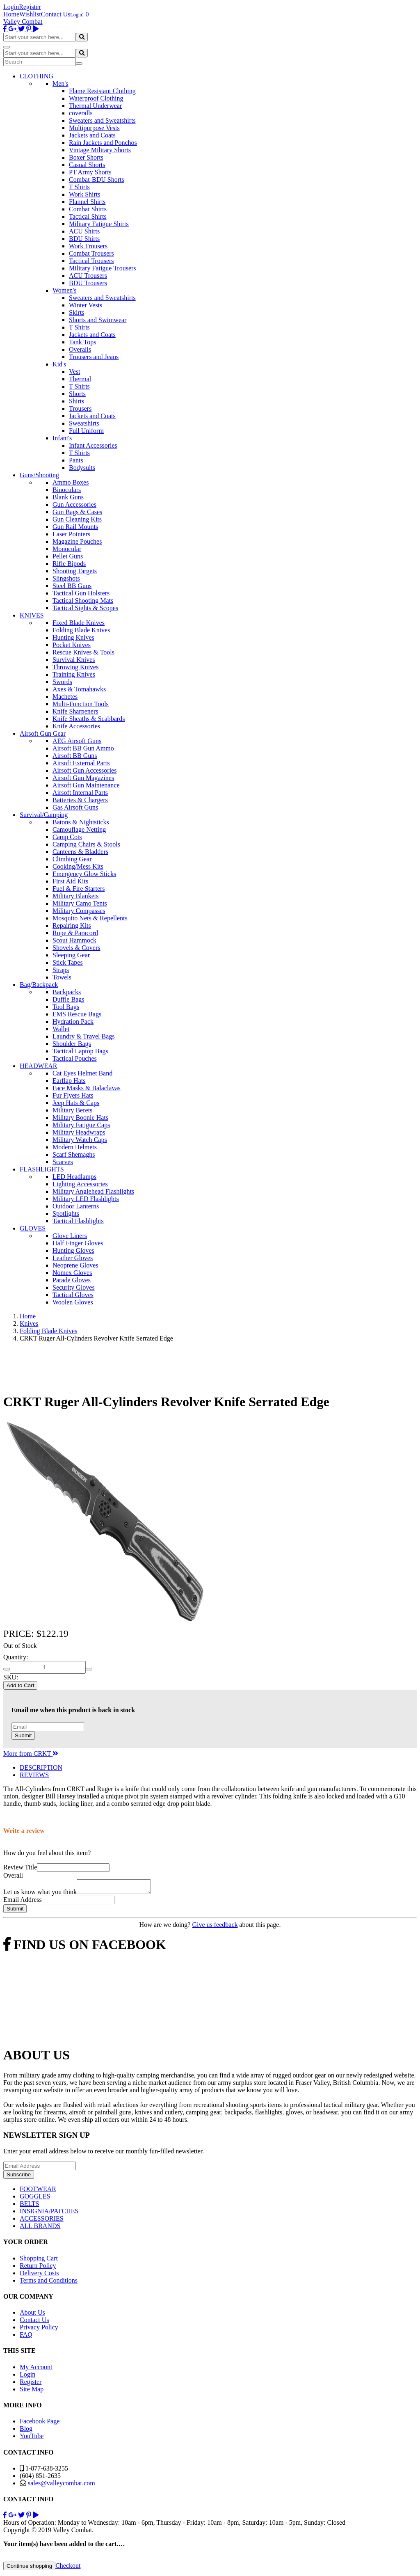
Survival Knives (73, 659)
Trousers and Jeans (94, 356)
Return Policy (38, 2268)
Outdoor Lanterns (75, 1206)
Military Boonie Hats (80, 1117)
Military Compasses (78, 910)
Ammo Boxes (70, 482)
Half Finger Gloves (77, 1243)
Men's (60, 83)
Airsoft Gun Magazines (83, 777)
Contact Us (56, 14)
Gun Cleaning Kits (77, 519)
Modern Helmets (74, 1147)
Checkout (67, 2568)
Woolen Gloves (72, 1302)
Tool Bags (65, 1006)
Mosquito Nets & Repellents (90, 918)
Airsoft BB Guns (74, 755)
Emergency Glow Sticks (84, 873)
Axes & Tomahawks (79, 689)
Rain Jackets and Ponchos (103, 142)
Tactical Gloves (73, 1294)
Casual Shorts (87, 164)
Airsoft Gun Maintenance (86, 785)
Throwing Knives (75, 666)
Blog (26, 2430)
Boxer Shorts (86, 157)
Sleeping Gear (71, 955)
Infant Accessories (93, 445)
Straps (60, 969)
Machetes (65, 696)
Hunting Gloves (73, 1250)
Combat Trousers (91, 253)
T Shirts (79, 186)
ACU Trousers (88, 275)
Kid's (59, 364)
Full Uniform (86, 430)
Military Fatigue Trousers (102, 268)
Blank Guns (68, 497)
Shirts (76, 401)
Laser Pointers (71, 534)
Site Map (31, 2391)
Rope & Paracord (75, 932)
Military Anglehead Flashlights (93, 1191)
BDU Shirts (84, 238)
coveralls (81, 113)
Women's (64, 290)
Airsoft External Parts (81, 763)
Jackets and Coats (92, 135)
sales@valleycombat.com (61, 2485)
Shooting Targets (74, 570)
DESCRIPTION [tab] (41, 1767)
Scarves (62, 1161)
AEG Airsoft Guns (76, 740)
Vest (74, 371)
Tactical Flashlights (78, 1220)
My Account (36, 2369)
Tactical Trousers (91, 260)
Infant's (62, 438)
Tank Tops (82, 342)
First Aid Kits (70, 881)
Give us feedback (214, 1927)
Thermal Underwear (95, 105)
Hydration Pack (73, 1021)
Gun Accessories (74, 504)
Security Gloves (73, 1287)
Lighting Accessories (80, 1183)
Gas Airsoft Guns (75, 807)
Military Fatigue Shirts (99, 223)
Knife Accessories (76, 726)
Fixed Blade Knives (78, 622)
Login (11, 6)
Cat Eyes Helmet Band (82, 1073)
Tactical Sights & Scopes (85, 607)
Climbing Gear (72, 859)
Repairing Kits (71, 925)
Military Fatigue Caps (81, 1124)
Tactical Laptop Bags (80, 1051)
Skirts (76, 312)
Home (11, 14)
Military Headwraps (78, 1132)
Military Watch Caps (79, 1139)
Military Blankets (75, 895)
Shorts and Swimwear (97, 319)
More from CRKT (30, 1753)
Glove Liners (69, 1235)
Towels (61, 977)
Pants (76, 460)
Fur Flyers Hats (73, 1095)
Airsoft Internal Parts (80, 792)
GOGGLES (35, 2198)
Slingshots (66, 578)
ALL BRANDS (40, 2228)
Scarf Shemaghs (73, 1154)
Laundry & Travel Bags (83, 1036)
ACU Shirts (84, 231)
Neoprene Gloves (75, 1265)
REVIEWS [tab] (34, 1774)
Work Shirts (84, 194)
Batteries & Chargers (80, 799)
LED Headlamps (74, 1176)
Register (30, 6)
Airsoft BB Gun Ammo (83, 748)
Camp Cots (67, 836)
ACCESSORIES (42, 2220)
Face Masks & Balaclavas (86, 1087)
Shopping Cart (39, 2260)
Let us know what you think (40, 1894)
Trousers (80, 408)
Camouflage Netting (79, 829)
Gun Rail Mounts (75, 526)
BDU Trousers (88, 282)
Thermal (80, 378)
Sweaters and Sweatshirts (102, 120)
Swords (62, 681)
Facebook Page (39, 2423)
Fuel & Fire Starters (78, 888)
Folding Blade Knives (81, 630)
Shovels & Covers (76, 947)
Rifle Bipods (69, 563)
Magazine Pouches (77, 541)
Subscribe (19, 2177)
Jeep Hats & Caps (75, 1102)
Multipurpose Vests (94, 127)
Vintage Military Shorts (100, 149)
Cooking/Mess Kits (77, 866)
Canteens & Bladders (80, 851)
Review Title (20, 1867)
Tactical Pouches (74, 1058)
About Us (32, 2314)
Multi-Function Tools (80, 703)
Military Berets (72, 1110)
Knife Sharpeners (75, 711)
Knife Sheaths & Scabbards (88, 718)
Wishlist (30, 14)
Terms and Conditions (49, 2282)
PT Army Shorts (90, 172)
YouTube (31, 2438)
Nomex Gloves (72, 1272)
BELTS (29, 2206)
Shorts (77, 393)
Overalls (80, 349)
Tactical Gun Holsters (81, 593)
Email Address (22, 1902)
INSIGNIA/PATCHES (49, 2213)
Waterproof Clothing (96, 98)
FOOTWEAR (38, 2191)
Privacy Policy (39, 2329)
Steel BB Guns (71, 585)
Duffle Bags (68, 999)
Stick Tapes (67, 962)
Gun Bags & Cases (77, 511)
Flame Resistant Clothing (102, 90)
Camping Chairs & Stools (86, 844)
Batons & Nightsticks (80, 822)
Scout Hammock (74, 940)
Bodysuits (82, 467)
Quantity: (15, 1657)
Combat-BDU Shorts (96, 179)
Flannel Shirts (87, 201)
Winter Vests (85, 305)
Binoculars (66, 489)
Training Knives (73, 674)
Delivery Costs (39, 2275)
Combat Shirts (88, 209)
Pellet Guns (67, 556)
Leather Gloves (72, 1257)
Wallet (60, 1028)
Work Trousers (88, 246)
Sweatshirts (84, 423)
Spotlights (65, 1213)
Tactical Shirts (88, 216)
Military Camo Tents (79, 903)
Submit (23, 1735)
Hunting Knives (73, 637)
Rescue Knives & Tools (83, 652)
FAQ (26, 2336)
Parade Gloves (71, 1280)
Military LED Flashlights (85, 1198)
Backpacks (66, 991)
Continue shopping (29, 2568)
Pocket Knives (71, 644)
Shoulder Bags (71, 1043)
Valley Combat (23, 21)
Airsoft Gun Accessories (84, 770)
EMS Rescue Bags (76, 1014)
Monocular (66, 548)
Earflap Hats (68, 1080)
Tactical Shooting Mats (82, 600)
